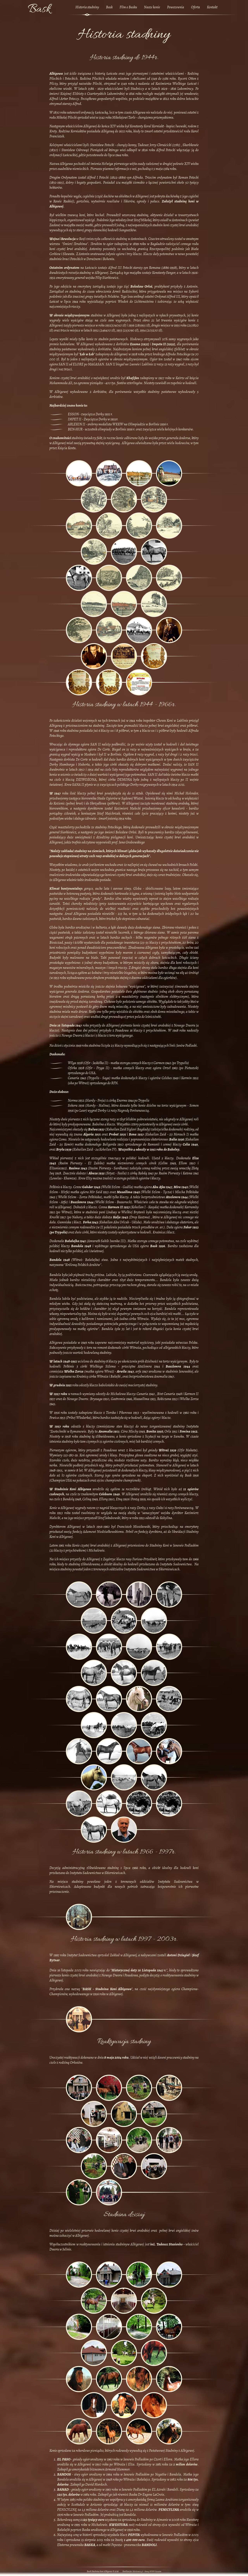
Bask (39, 9)
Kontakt (212, 7)
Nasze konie (152, 7)
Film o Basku (128, 7)
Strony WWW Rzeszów (153, 2571)
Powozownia (175, 7)
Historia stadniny (87, 7)
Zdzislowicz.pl (138, 2571)
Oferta (195, 7)
